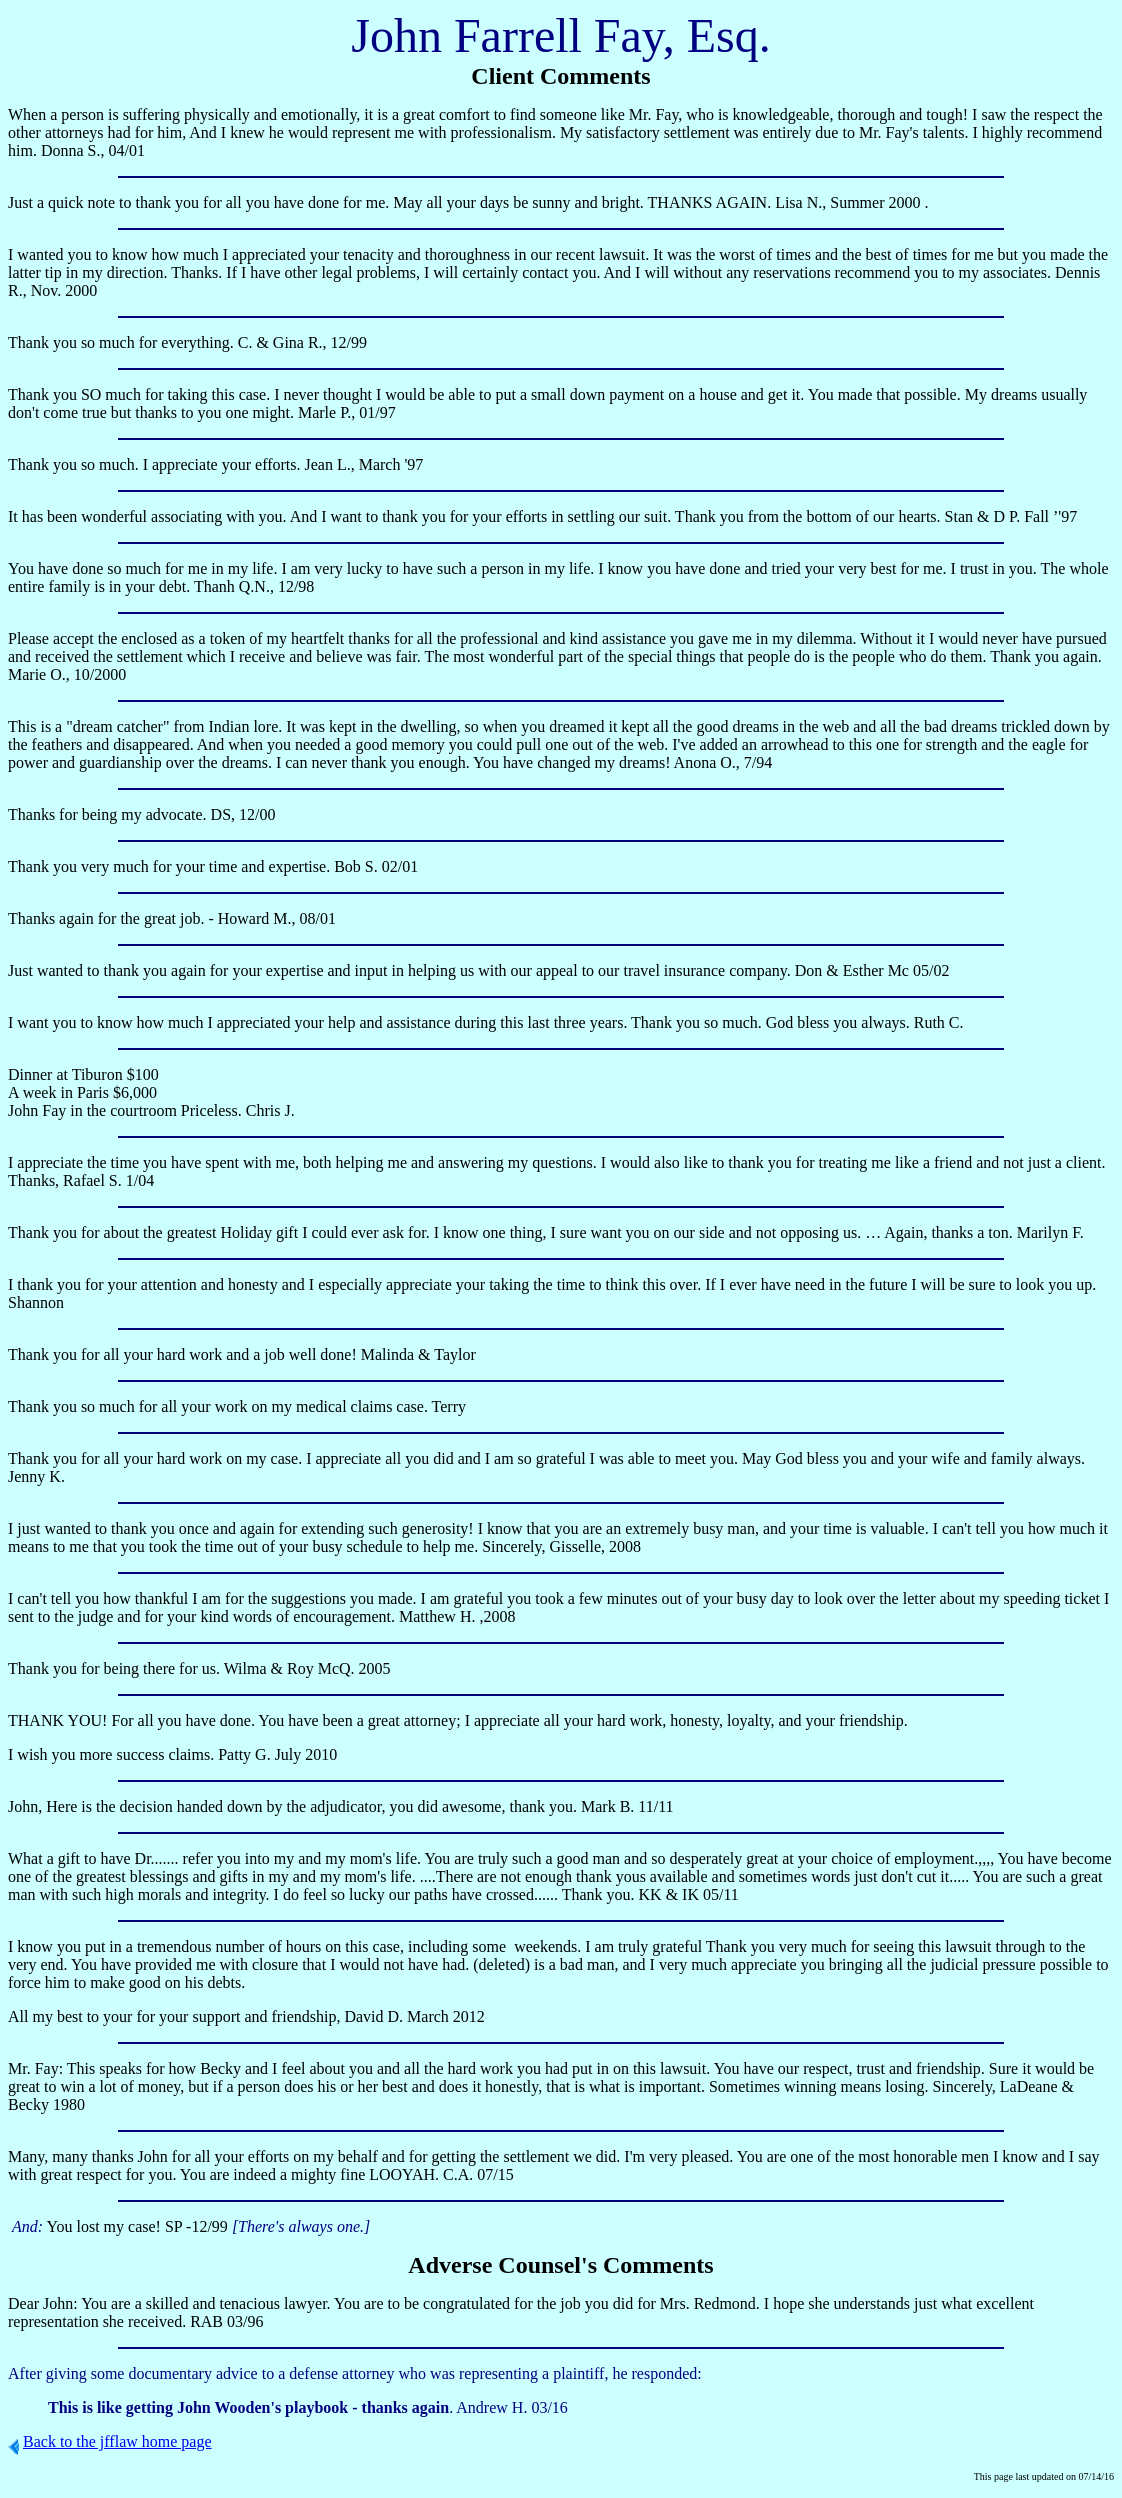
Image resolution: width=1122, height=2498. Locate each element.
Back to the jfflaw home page (117, 2441)
